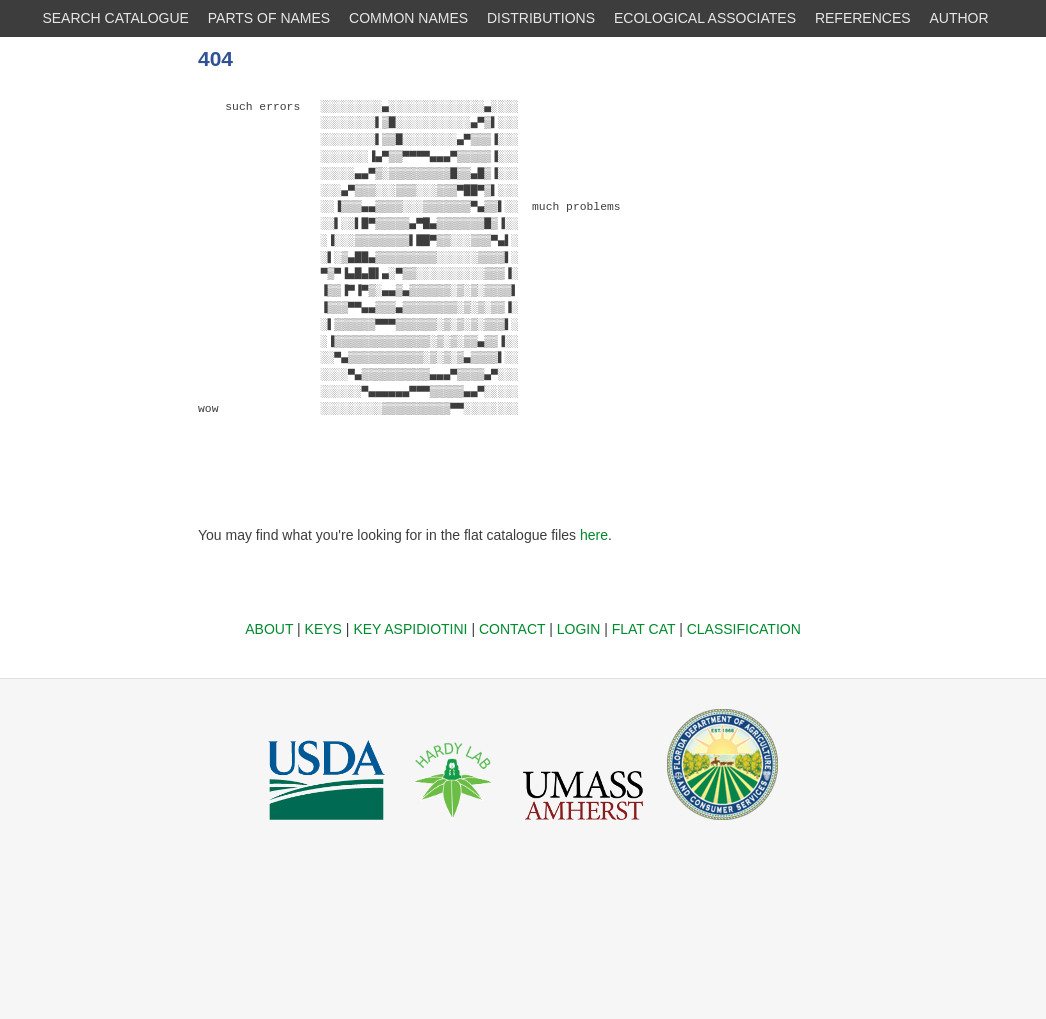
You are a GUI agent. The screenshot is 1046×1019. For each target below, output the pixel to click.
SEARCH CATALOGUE (115, 18)
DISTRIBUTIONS (541, 18)
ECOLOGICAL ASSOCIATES (705, 18)
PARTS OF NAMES (269, 18)
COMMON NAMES (408, 18)
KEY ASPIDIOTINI (410, 629)
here (594, 535)
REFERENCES (863, 18)
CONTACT (512, 629)
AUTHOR (959, 18)
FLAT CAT (644, 629)
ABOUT (269, 629)
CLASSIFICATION (744, 629)
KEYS (323, 629)
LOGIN (579, 629)
